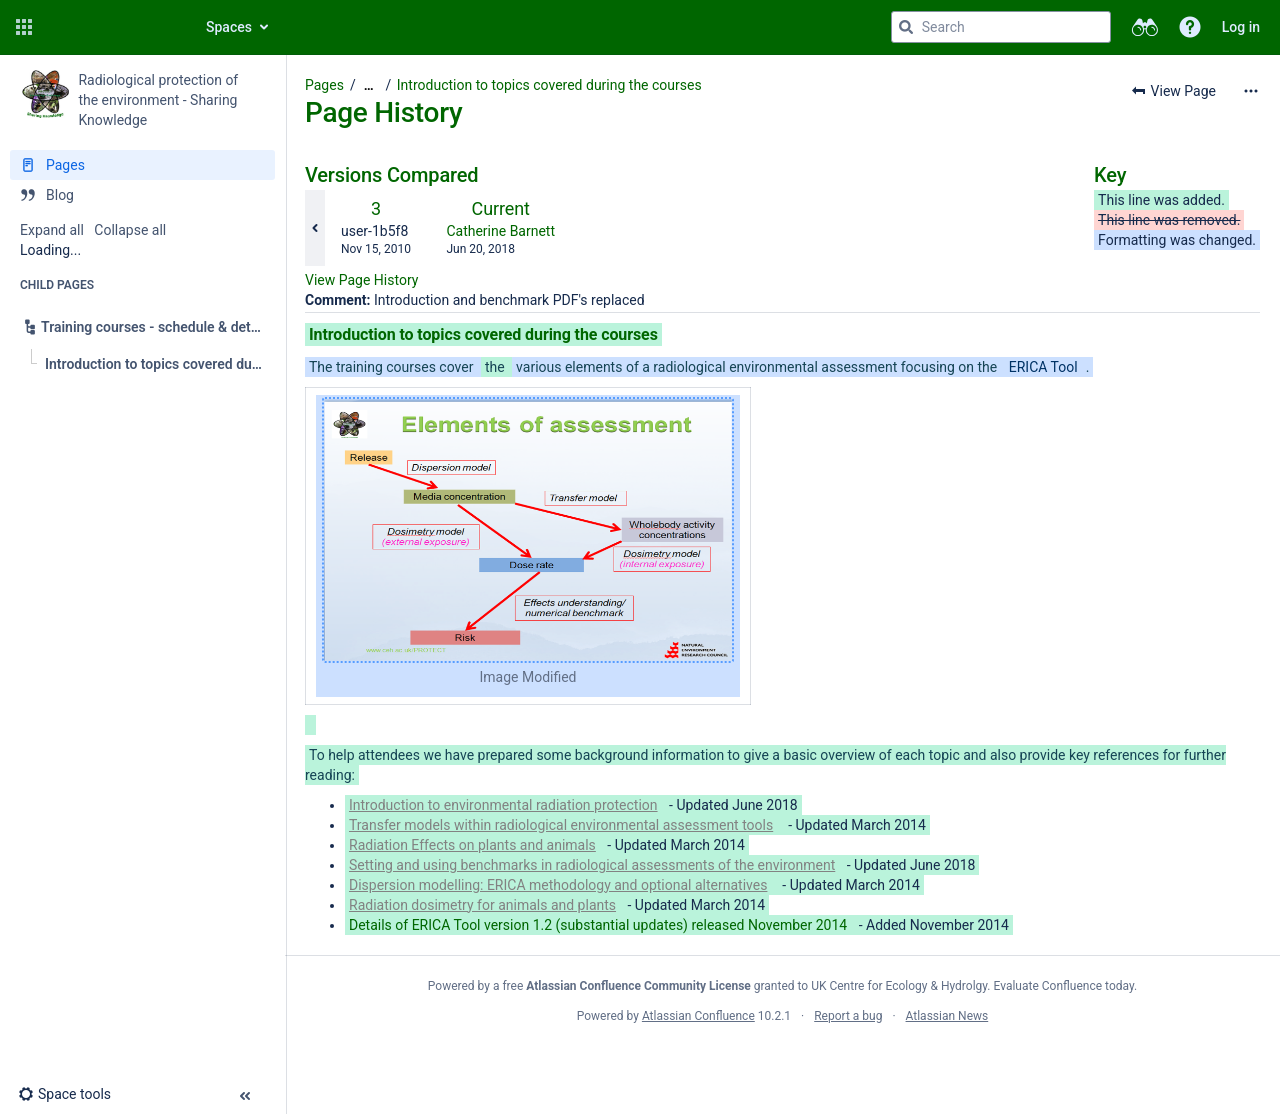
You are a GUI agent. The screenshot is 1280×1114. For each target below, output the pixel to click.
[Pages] (142, 165)
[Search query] (1001, 27)
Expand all (52, 230)
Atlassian (782, 1060)
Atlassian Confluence (698, 1016)
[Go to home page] (112, 27)
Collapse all (130, 230)
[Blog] (142, 195)
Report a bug (848, 1016)
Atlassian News (947, 1016)
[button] (24, 27)
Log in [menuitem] (1241, 27)
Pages (324, 85)
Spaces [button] (229, 27)
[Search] (906, 27)
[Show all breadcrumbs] (369, 85)
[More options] (1251, 91)
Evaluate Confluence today (1064, 986)
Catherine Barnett (500, 231)
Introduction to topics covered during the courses (549, 85)
